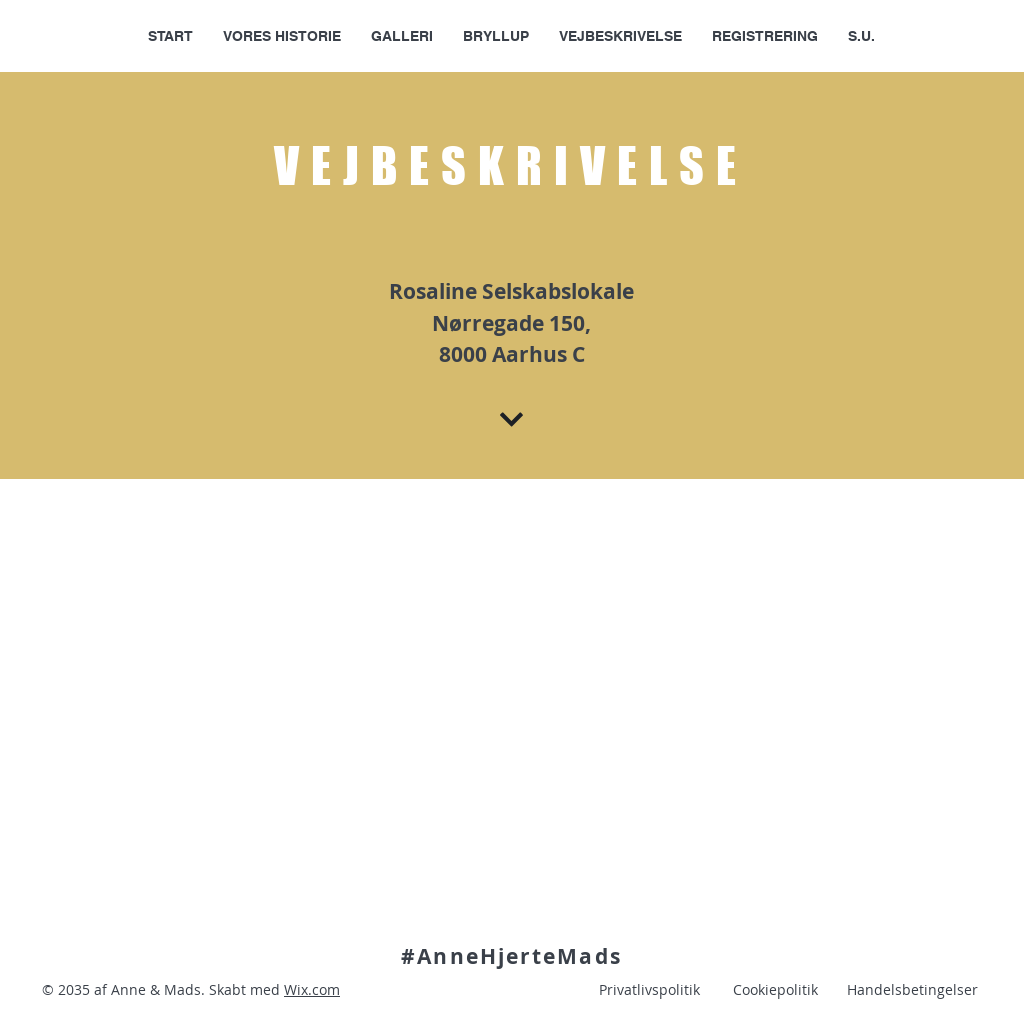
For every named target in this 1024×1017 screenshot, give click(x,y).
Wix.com (312, 989)
